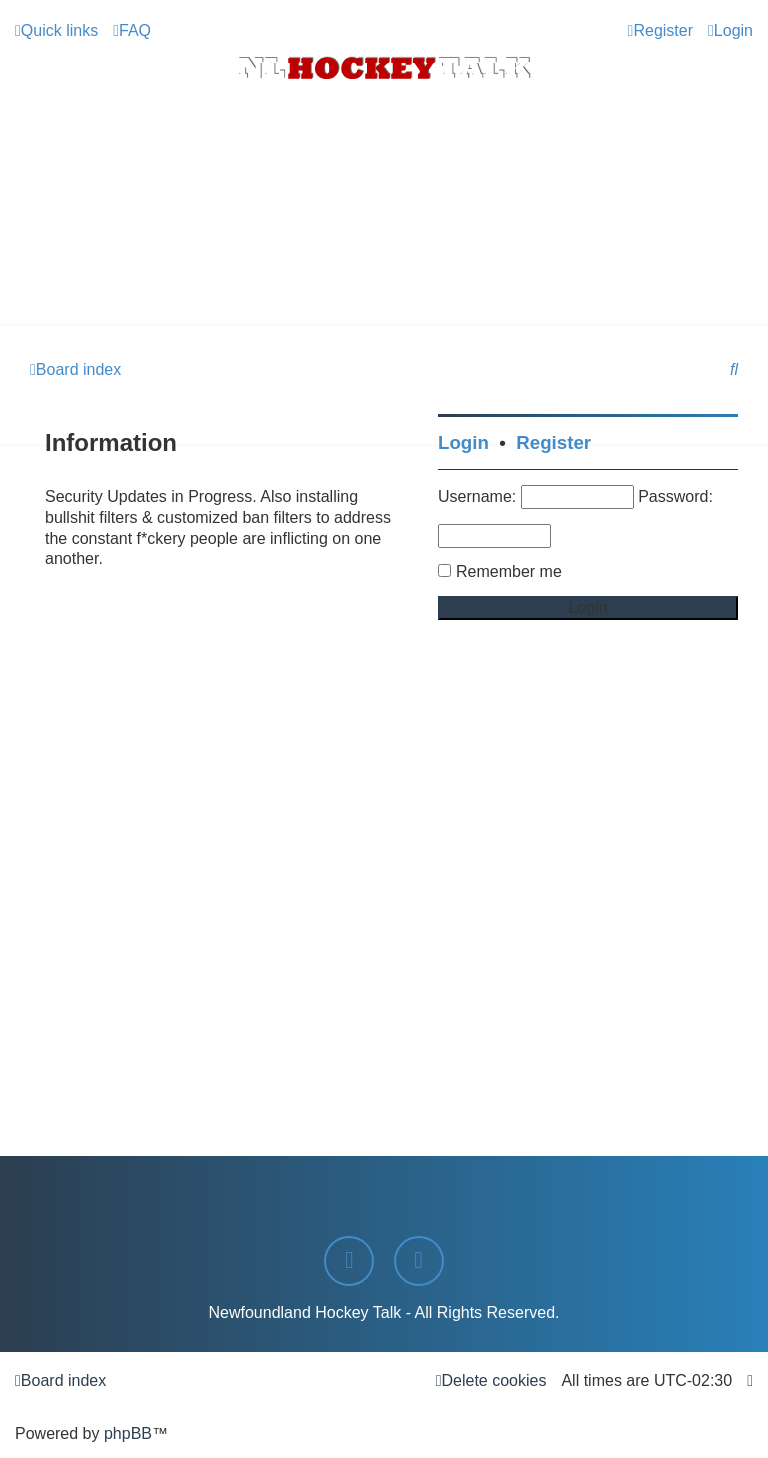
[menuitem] (132, 30)
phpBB (128, 1433)
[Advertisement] (384, 271)
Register (553, 442)
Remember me (509, 571)
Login (463, 442)
